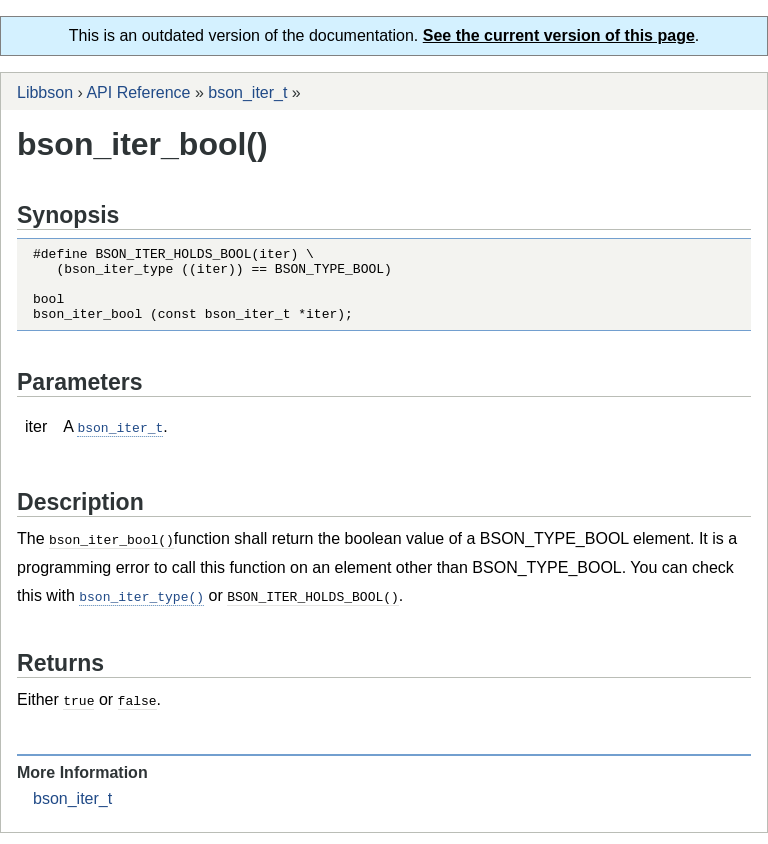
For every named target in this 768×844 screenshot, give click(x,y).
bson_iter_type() (141, 609)
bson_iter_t (247, 92)
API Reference (138, 92)
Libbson (45, 92)
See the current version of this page (559, 35)
